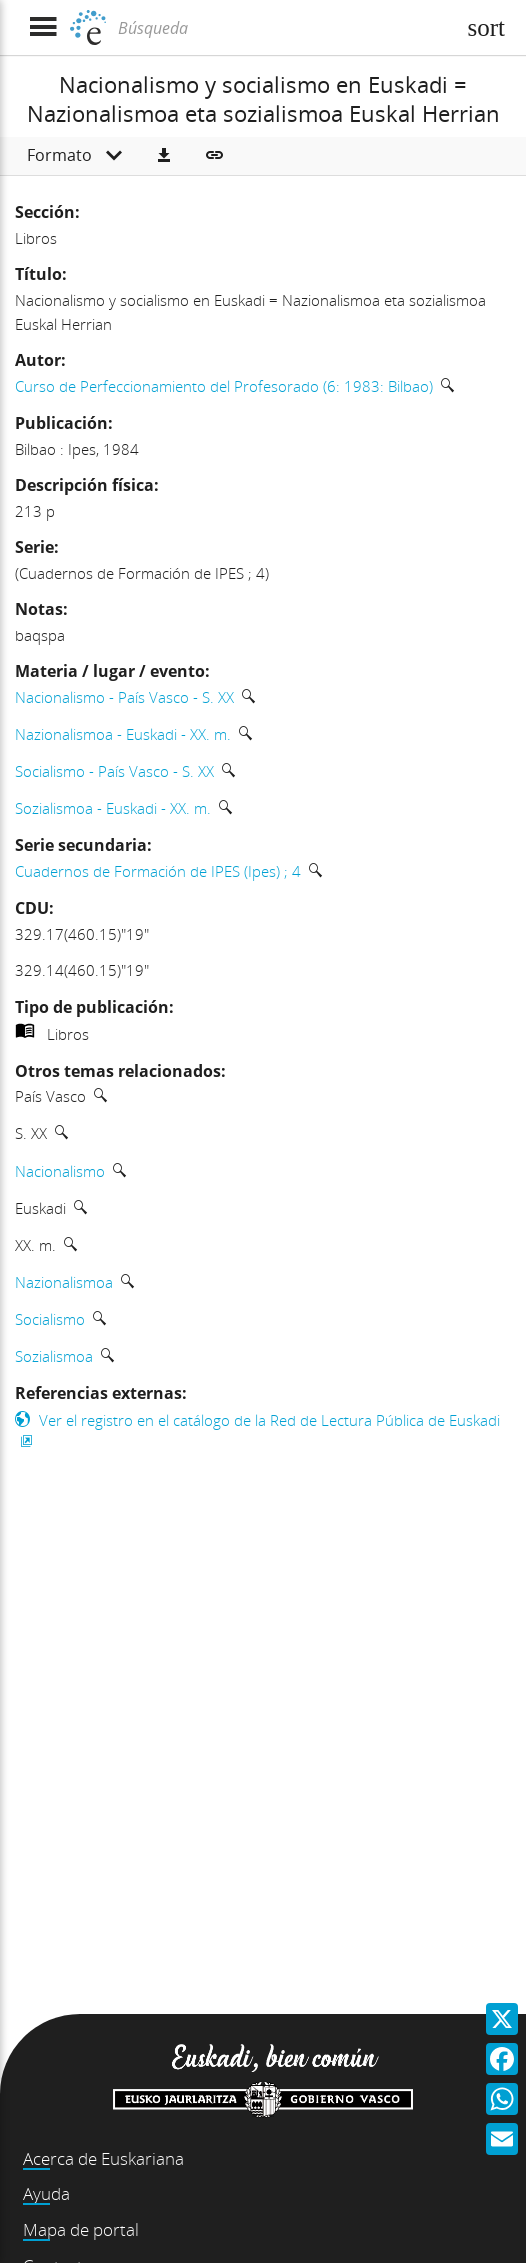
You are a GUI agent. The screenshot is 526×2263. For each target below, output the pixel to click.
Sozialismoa (54, 1356)
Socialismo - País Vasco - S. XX (114, 771)
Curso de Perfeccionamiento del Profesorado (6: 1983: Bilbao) (224, 386)
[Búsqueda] (284, 28)
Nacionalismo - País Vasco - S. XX (124, 697)
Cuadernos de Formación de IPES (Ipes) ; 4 (158, 871)
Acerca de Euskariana (103, 2158)
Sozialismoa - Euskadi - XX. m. (113, 808)
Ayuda (46, 2193)
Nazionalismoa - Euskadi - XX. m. (123, 734)
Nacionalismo (60, 1171)
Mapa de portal (81, 2229)
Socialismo (50, 1319)
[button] (164, 156)
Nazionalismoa (64, 1282)
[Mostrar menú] (42, 27)
